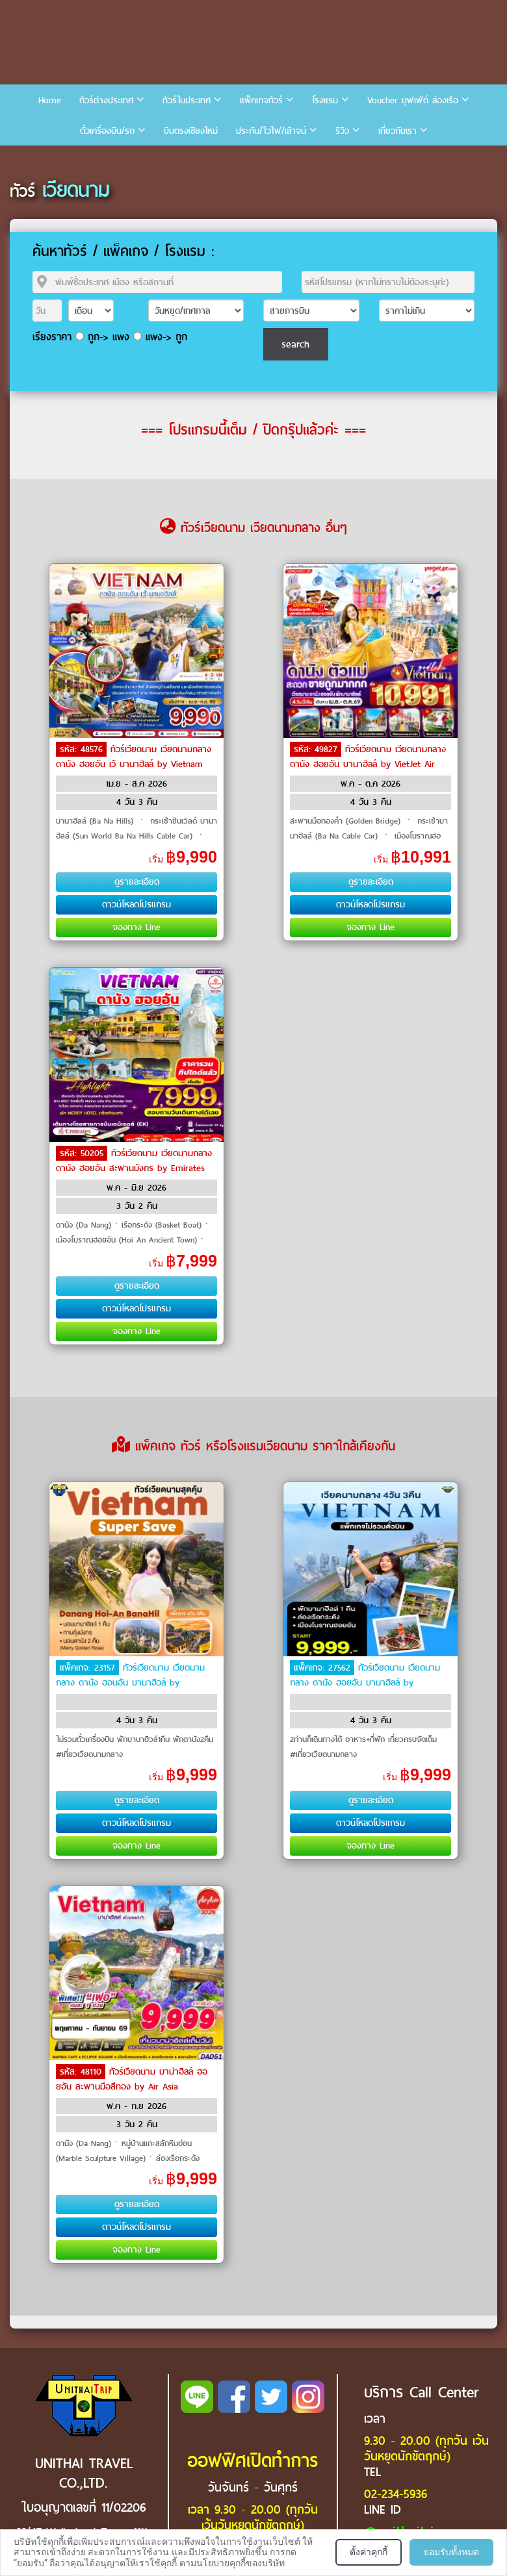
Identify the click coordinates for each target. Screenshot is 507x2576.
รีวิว (342, 130)
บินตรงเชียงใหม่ (191, 130)
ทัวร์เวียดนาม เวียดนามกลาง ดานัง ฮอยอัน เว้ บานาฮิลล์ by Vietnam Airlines (133, 763)
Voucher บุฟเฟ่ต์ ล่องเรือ (412, 100)
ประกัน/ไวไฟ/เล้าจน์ (271, 130)
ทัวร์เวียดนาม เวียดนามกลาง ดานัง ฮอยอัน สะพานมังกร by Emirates (134, 1161)
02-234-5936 (395, 2493)
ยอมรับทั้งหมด (451, 2552)
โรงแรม (325, 100)
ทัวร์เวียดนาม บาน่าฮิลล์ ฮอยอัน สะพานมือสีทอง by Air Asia (131, 2079)
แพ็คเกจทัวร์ (261, 100)
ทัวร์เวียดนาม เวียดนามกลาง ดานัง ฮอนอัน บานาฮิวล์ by (130, 1675)
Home (49, 100)
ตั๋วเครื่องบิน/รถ (107, 130)
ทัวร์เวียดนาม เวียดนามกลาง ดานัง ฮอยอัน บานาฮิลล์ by (365, 1675)
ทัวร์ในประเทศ (186, 100)
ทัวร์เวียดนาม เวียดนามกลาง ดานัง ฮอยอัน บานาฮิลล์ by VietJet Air (368, 757)
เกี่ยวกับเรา (397, 130)
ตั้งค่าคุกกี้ (368, 2552)
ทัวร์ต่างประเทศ (106, 100)
